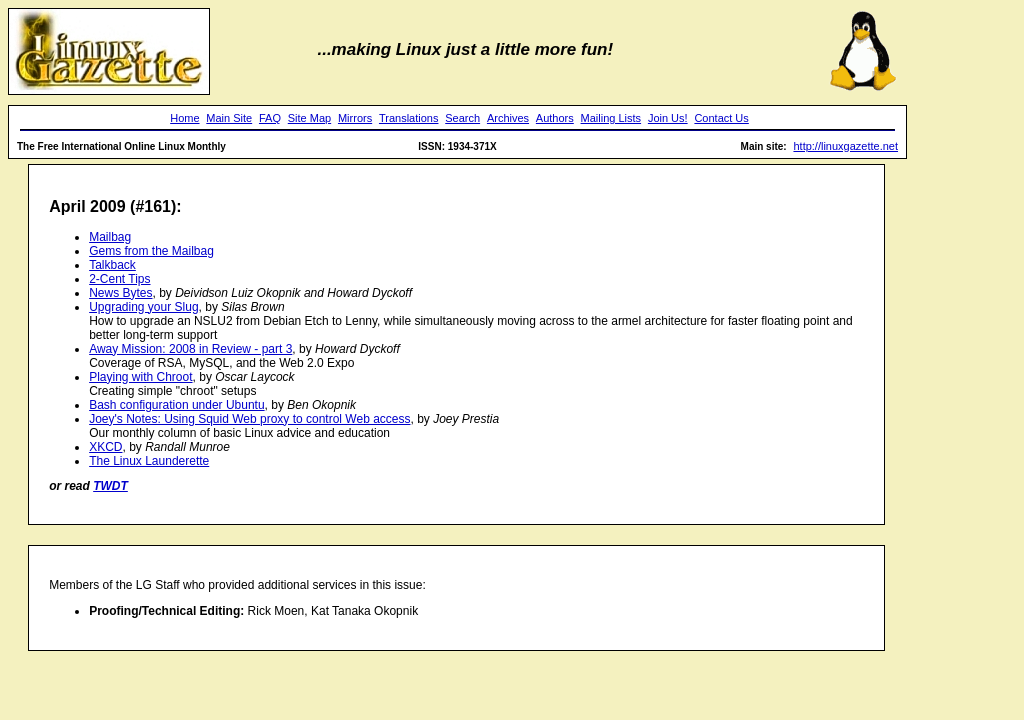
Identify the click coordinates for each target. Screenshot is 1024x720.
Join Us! (668, 118)
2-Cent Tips (119, 279)
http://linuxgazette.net (845, 146)
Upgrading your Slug (143, 307)
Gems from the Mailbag (151, 251)
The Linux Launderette (149, 461)
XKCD (105, 447)
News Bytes (120, 293)
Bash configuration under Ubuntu (176, 405)
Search (462, 118)
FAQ (270, 118)
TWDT (110, 486)
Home (184, 118)
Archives (508, 118)
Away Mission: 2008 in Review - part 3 (190, 349)
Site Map (309, 118)
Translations (409, 118)
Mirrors (355, 118)
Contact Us (721, 118)
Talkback (112, 265)
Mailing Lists (611, 118)
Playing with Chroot (140, 377)
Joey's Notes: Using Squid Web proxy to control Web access (249, 419)
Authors (555, 118)
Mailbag (110, 237)
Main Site (229, 118)
